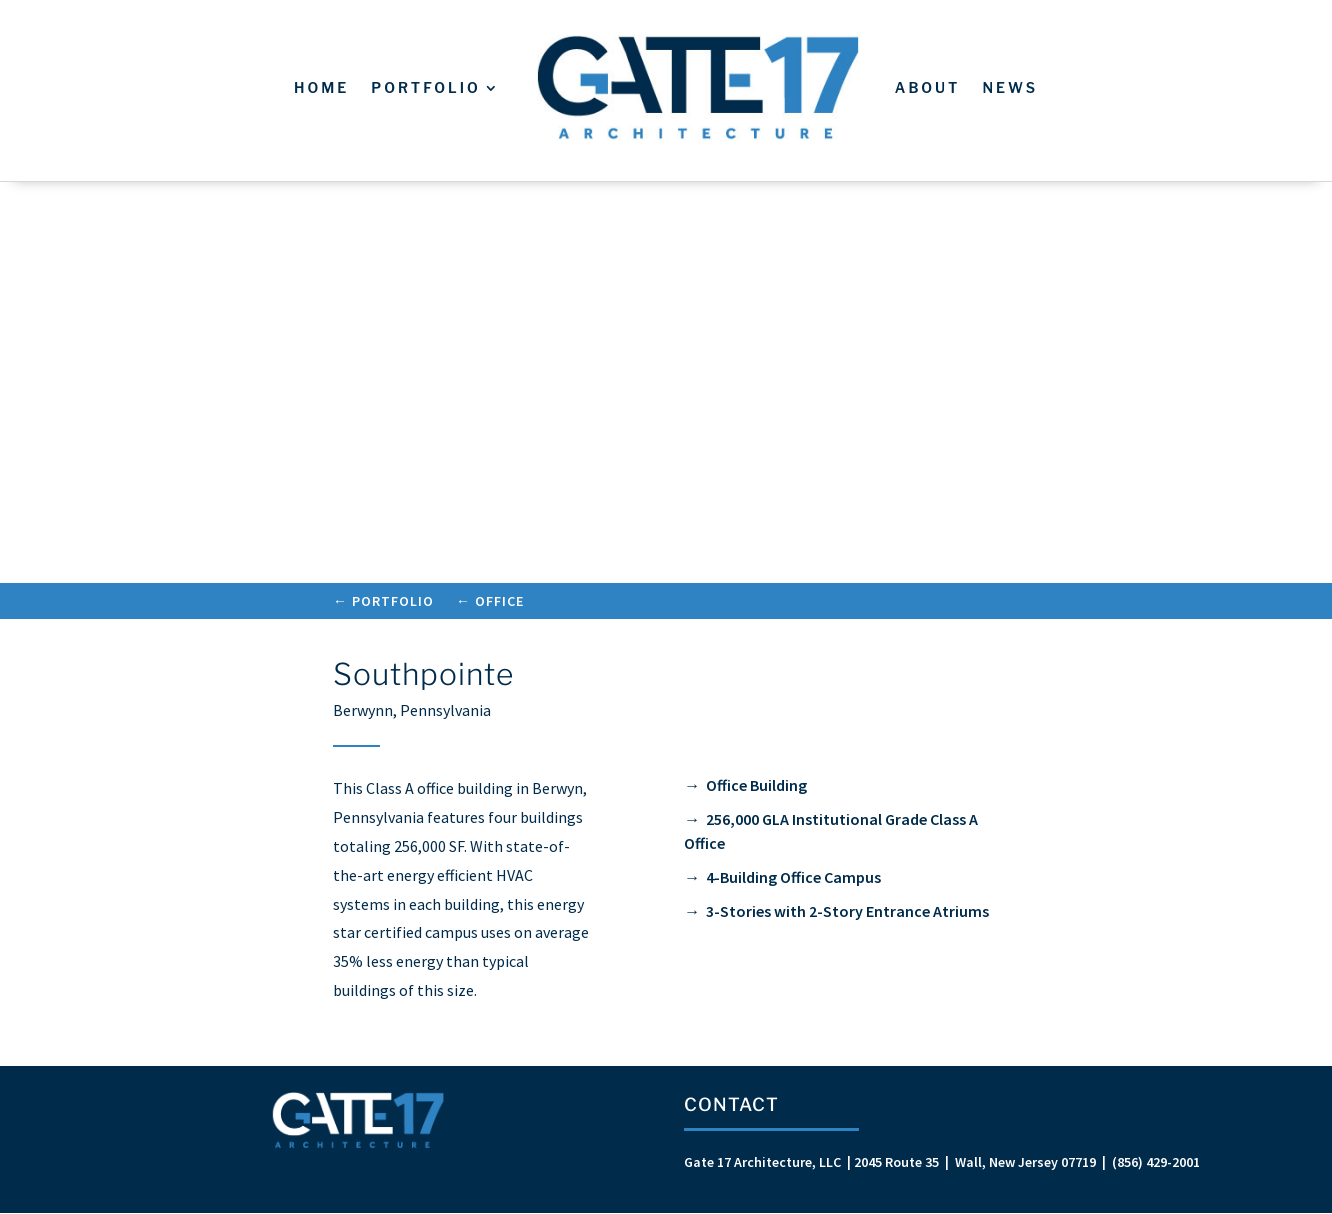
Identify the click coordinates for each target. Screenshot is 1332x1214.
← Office (490, 602)
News (1010, 87)
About (928, 87)
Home (321, 87)
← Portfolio (383, 602)
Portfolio (425, 87)
